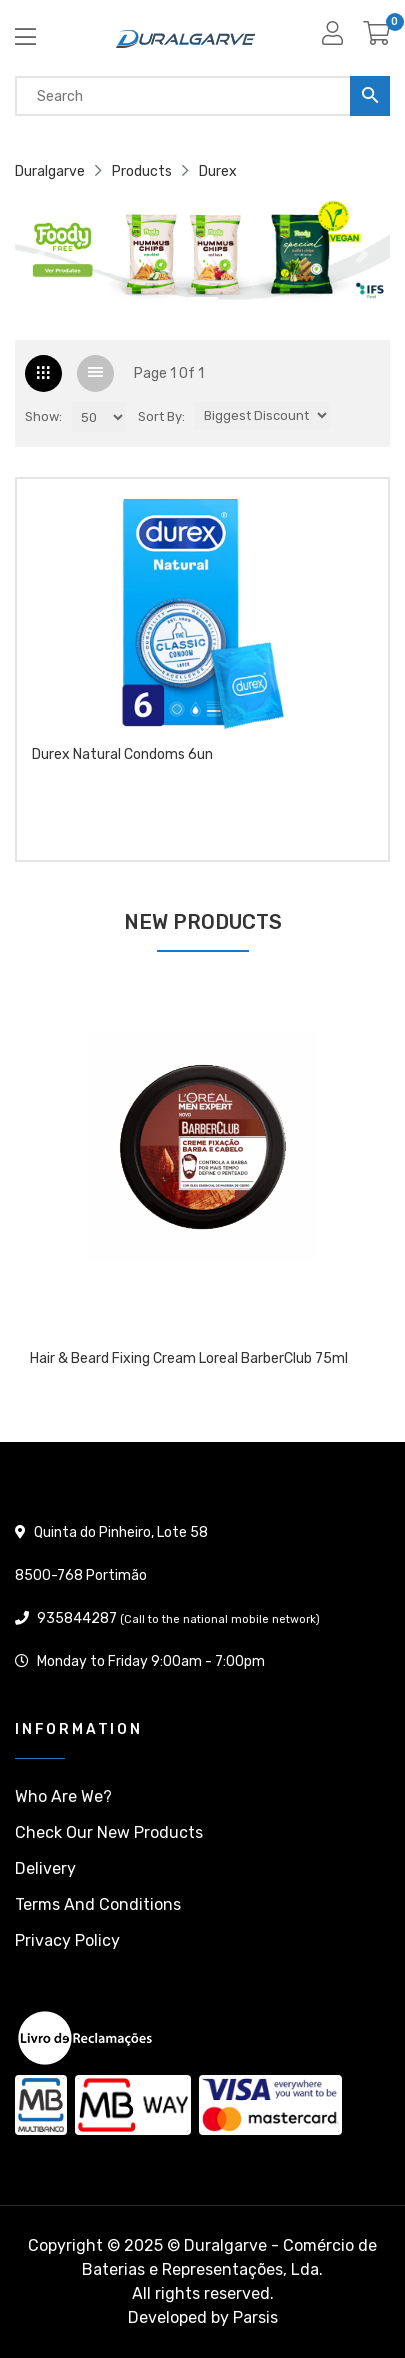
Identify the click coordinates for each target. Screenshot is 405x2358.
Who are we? (63, 1796)
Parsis (255, 2317)
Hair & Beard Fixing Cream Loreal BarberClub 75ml (189, 1359)
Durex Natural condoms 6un (122, 755)
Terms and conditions (98, 1904)
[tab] (43, 373)
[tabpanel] (202, 1197)
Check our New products (109, 1832)
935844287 (77, 1618)
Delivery (45, 1868)
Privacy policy (67, 1940)
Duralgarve (50, 171)
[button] (43, 254)
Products (142, 171)
